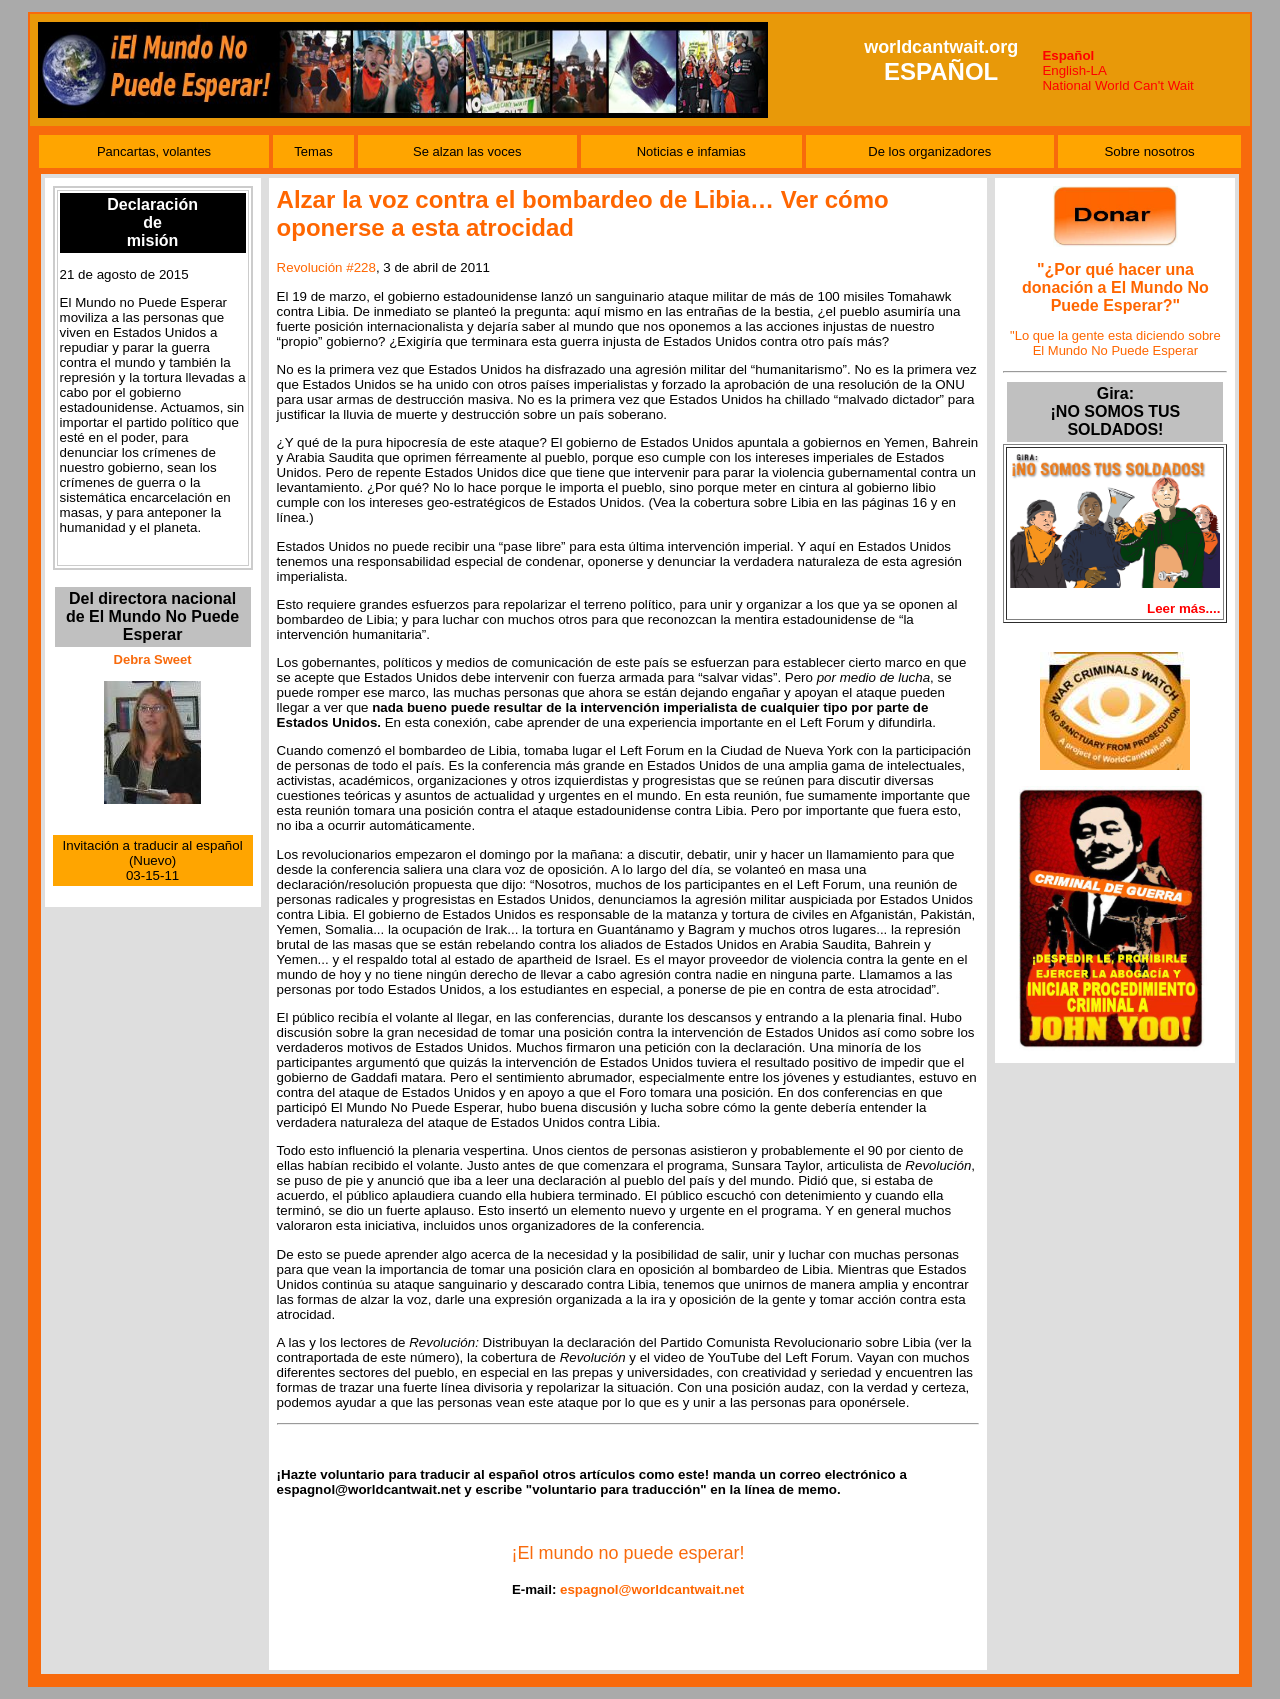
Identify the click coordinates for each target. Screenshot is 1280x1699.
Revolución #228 (326, 267)
